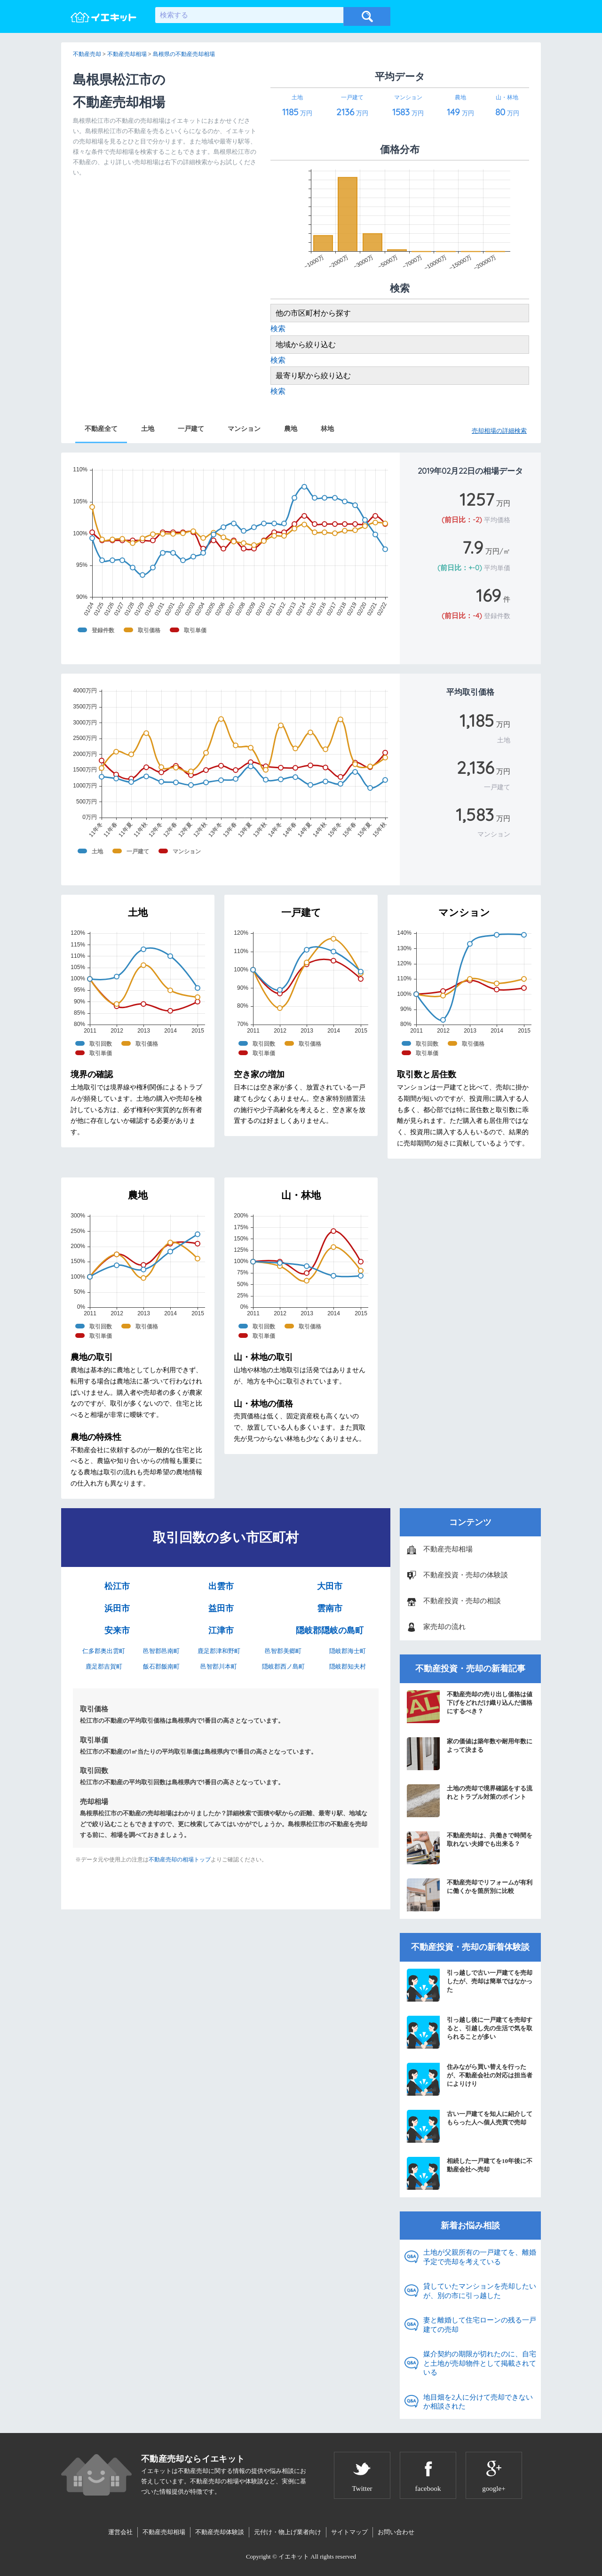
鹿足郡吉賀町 (104, 1666)
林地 (327, 428)
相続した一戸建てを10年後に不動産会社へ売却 (469, 2173)
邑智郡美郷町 (283, 1650)
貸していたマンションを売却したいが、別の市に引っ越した (479, 2290)
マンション (244, 428)
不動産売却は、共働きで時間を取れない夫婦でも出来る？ (469, 1847)
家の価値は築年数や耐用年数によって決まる (469, 1753)
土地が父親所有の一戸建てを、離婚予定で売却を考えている (479, 2257)
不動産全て (101, 428)
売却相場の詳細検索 (499, 430)
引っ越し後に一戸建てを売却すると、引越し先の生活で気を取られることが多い (469, 2032)
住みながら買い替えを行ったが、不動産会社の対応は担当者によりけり (469, 2079)
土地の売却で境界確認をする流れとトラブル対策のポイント (469, 1800)
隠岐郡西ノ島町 (283, 1666)
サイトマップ (349, 2532)
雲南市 (329, 1608)
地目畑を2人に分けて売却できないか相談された (478, 2401)
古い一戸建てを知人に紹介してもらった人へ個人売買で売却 (469, 2126)
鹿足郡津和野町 (219, 1650)
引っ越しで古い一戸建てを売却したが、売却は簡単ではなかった (469, 1985)
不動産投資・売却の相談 (462, 1601)
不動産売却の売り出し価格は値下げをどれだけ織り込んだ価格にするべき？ (469, 1706)
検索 (277, 329)
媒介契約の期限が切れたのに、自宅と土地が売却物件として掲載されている (479, 2363)
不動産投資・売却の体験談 (465, 1575)
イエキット (293, 2556)
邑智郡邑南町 (161, 1650)
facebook (428, 2488)
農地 (290, 428)
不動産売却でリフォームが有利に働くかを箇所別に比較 (469, 1894)
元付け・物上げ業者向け (287, 2532)
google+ (493, 2488)
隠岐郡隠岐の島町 (330, 1630)
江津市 (221, 1630)
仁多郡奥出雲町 (103, 1650)
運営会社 (120, 2532)
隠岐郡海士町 (347, 1650)
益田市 (221, 1608)
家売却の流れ (444, 1626)
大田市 (329, 1586)
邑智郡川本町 (218, 1666)
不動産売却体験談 (219, 2532)
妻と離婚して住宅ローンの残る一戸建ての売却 (479, 2324)
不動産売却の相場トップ (180, 1859)
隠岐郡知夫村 (347, 1666)
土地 (147, 428)
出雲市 (221, 1586)
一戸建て (191, 428)
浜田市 (117, 1608)
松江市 (117, 1586)
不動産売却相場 (448, 1549)
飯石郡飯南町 (161, 1666)
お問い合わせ (396, 2532)
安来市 (117, 1630)
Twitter (362, 2488)
